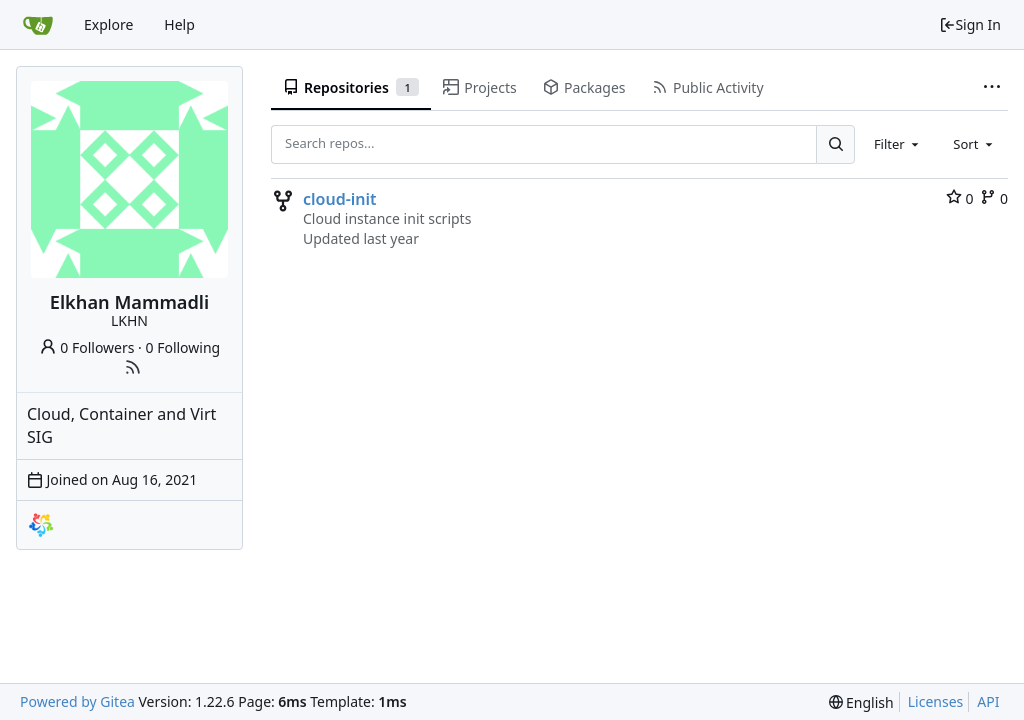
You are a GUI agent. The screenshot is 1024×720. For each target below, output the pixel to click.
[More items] (992, 88)
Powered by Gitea (77, 701)
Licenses (936, 701)
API (988, 701)
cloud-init (340, 199)
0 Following (183, 347)
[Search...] (835, 144)
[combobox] (898, 144)
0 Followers (87, 347)
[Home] (38, 25)
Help (179, 24)
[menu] (861, 702)
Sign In (970, 24)
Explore (108, 24)
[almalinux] (41, 525)
